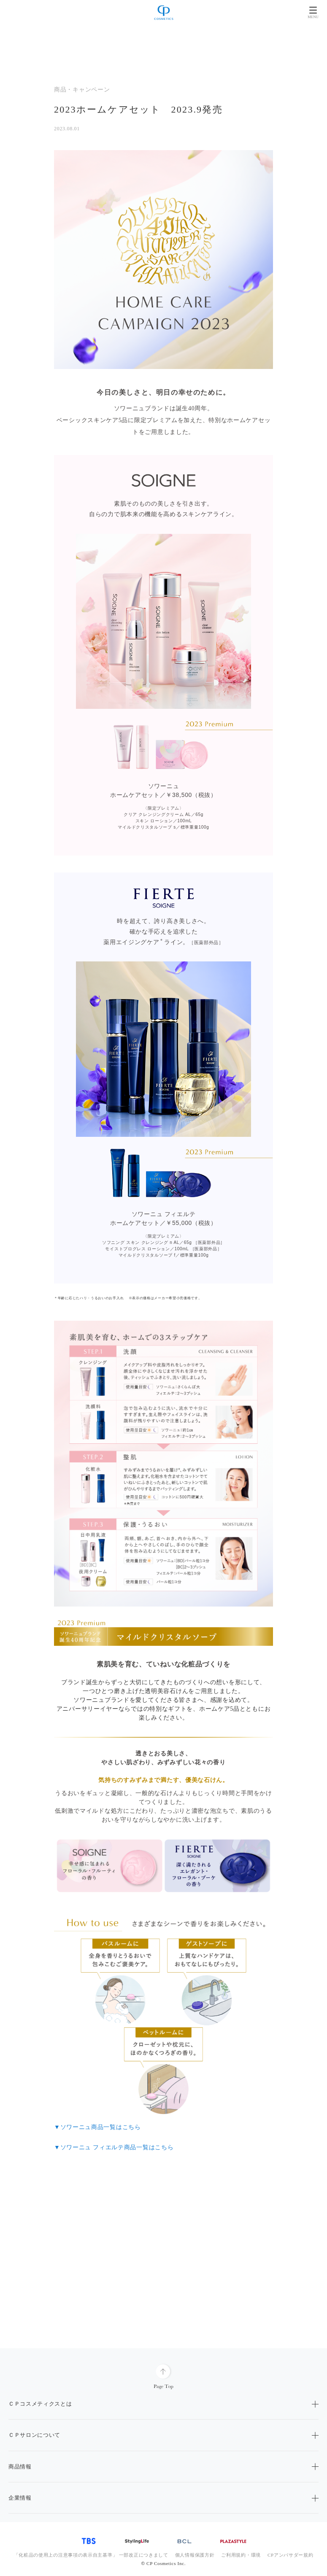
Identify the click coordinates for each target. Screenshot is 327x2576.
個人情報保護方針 (195, 2554)
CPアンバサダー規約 (290, 2554)
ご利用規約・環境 (241, 2554)
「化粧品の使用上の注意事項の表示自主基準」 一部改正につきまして (91, 2554)
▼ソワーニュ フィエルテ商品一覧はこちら (113, 2147)
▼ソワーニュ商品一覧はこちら (97, 2127)
